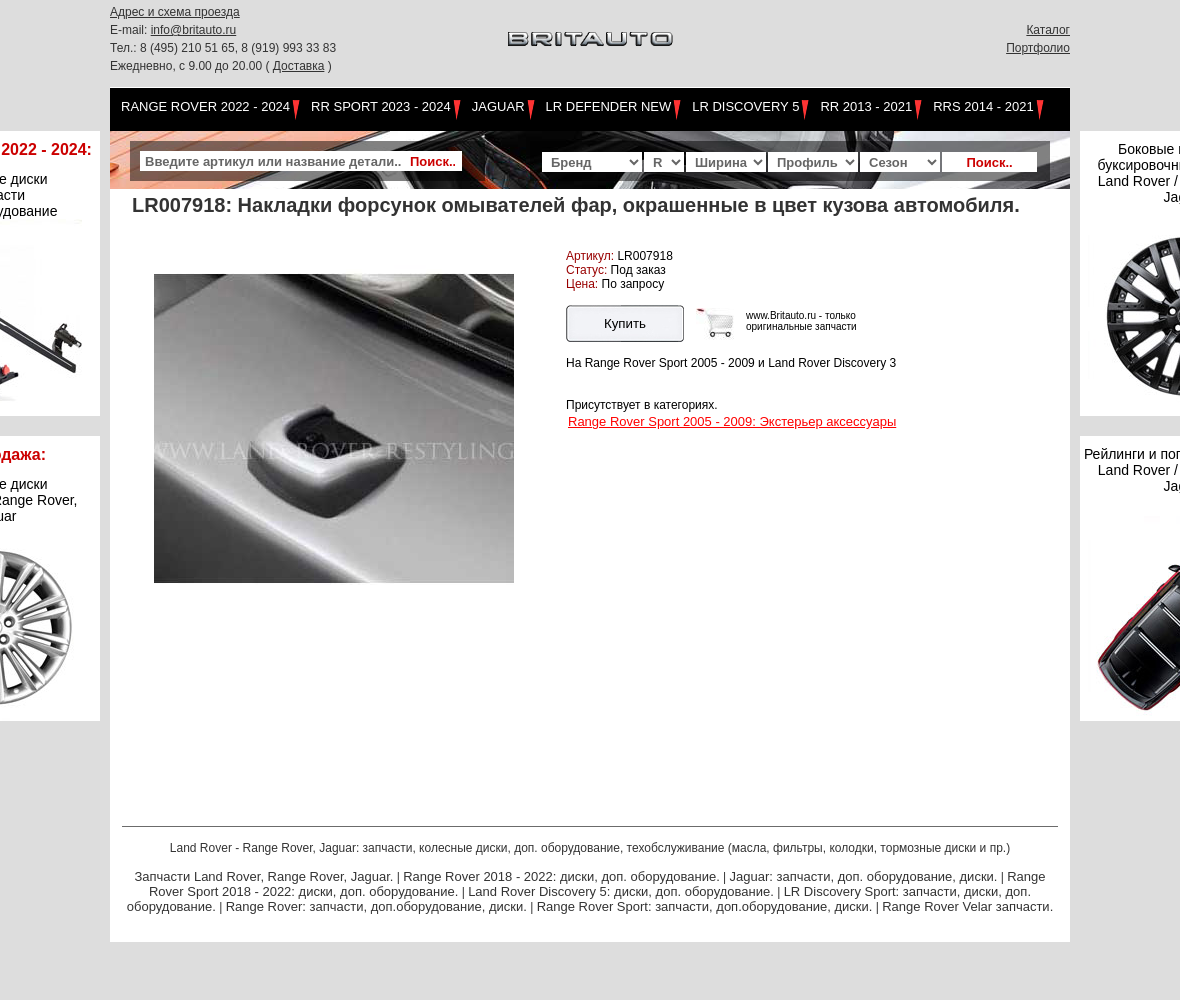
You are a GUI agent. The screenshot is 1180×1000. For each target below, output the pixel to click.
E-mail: (130, 30)
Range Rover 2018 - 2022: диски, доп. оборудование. (561, 876)
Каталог (1048, 30)
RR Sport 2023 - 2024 (381, 106)
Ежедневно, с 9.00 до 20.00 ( (191, 66)
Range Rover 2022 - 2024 (205, 106)
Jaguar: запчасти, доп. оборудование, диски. (864, 876)
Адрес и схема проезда (175, 12)
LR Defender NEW (609, 106)
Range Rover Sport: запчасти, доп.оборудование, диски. (705, 906)
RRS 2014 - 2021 (983, 106)
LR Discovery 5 (745, 106)
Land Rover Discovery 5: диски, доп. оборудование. (621, 891)
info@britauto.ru (194, 30)
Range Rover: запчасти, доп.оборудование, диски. (376, 906)
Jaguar (498, 106)
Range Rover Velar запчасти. (967, 906)
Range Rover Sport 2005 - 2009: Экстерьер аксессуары (732, 421)
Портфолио (1038, 48)
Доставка (299, 66)
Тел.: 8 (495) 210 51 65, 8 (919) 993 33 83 (223, 48)
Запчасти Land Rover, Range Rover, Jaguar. (263, 876)
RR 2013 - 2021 (866, 106)
